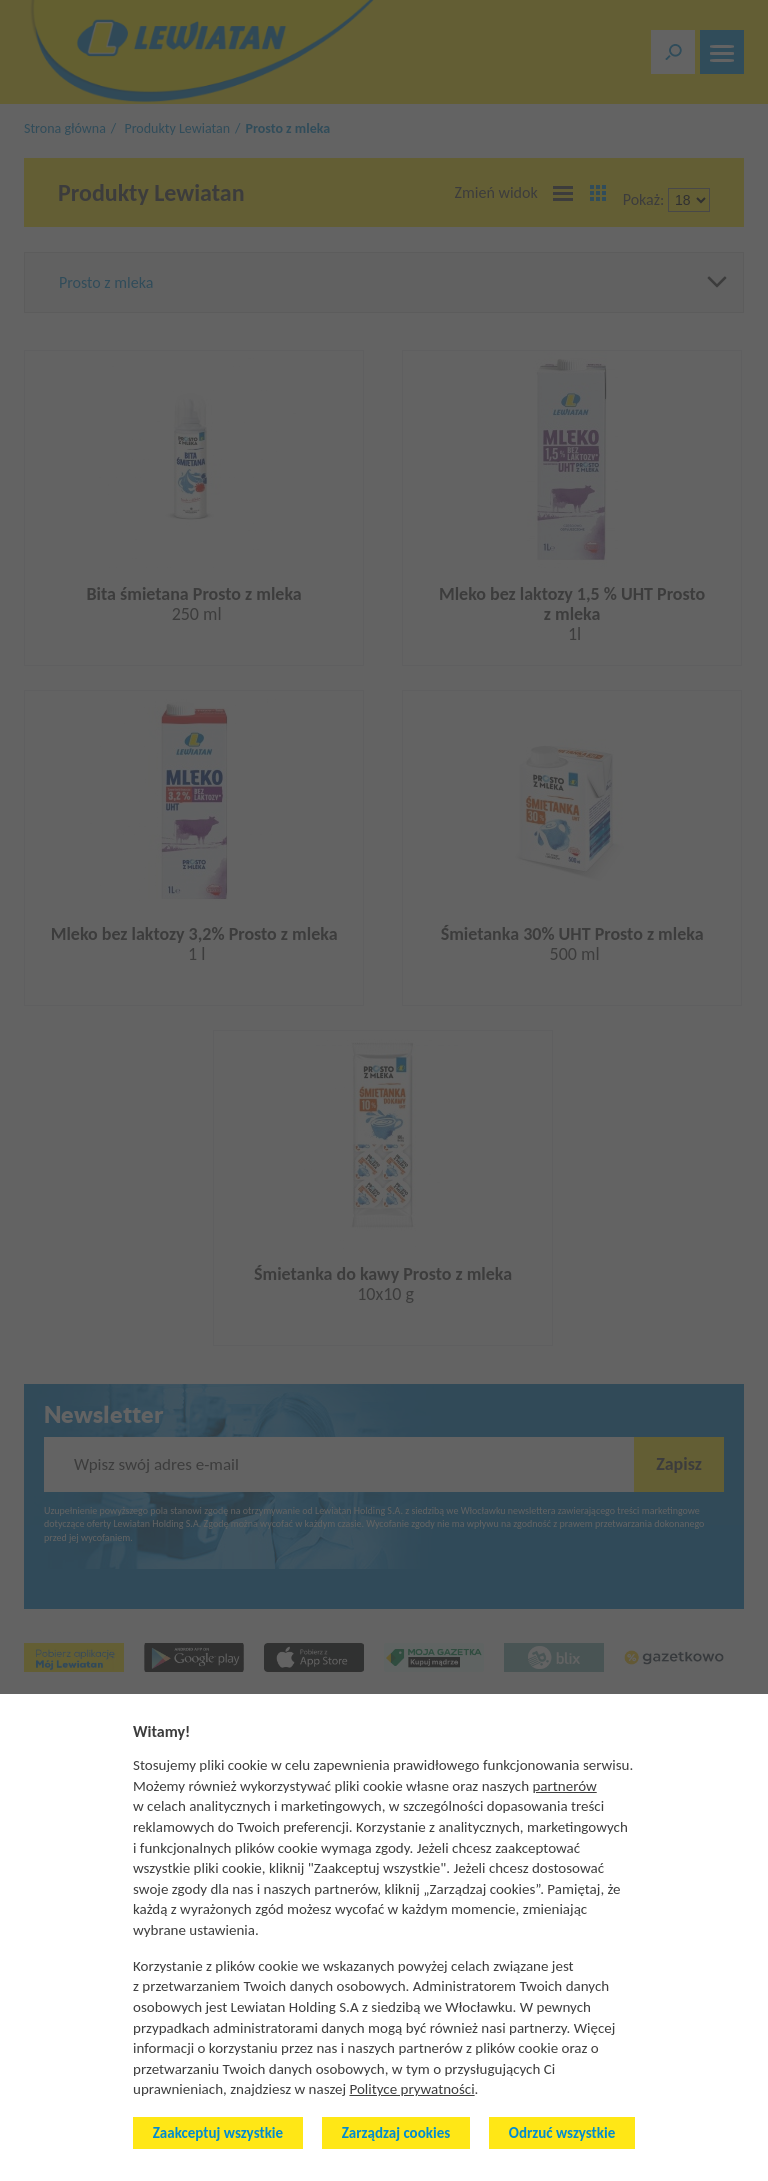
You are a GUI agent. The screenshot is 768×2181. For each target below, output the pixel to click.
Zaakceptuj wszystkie (218, 2133)
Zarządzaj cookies (396, 2133)
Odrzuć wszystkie (562, 2133)
